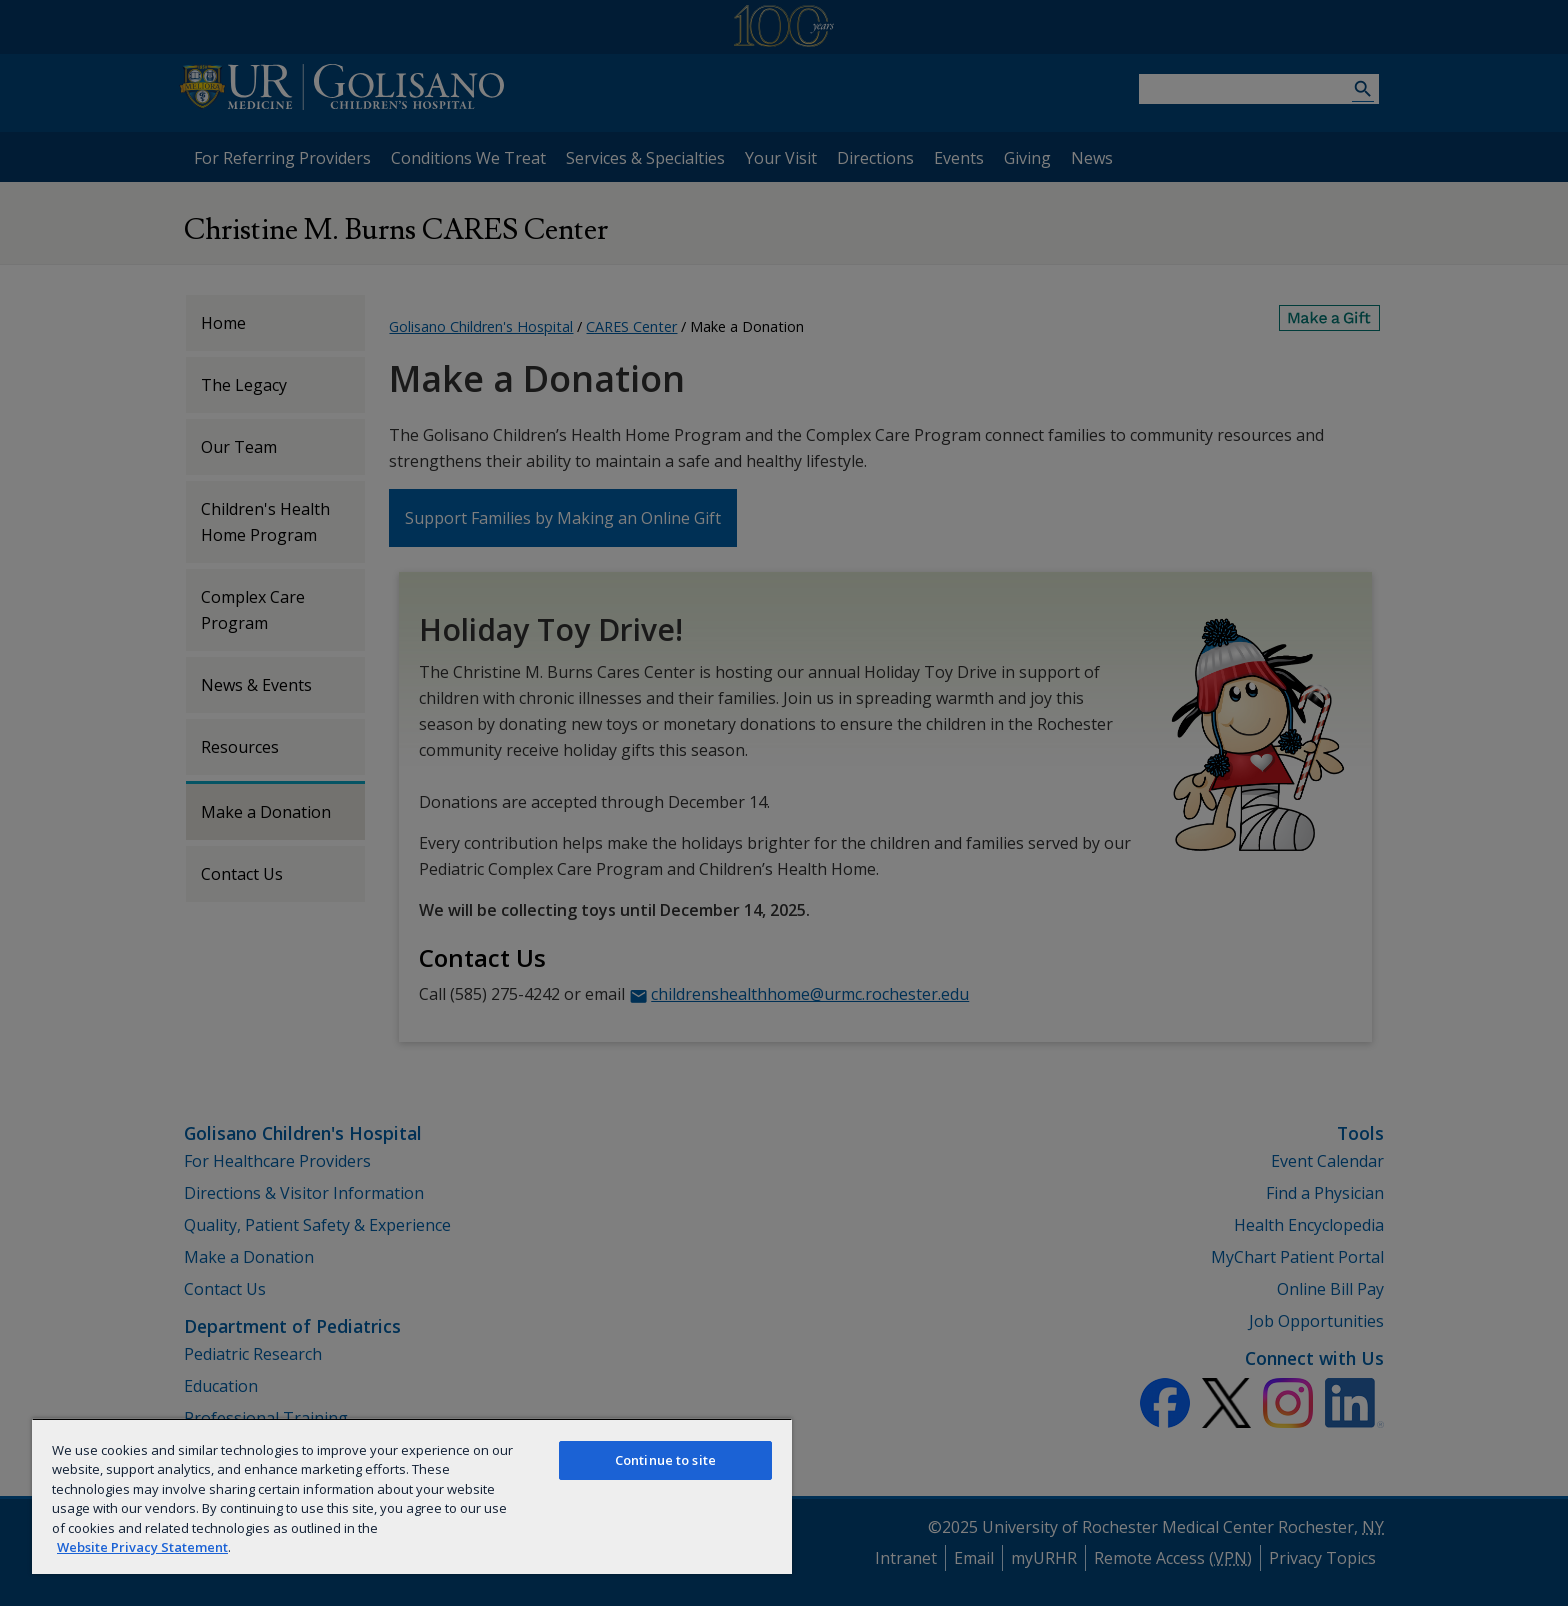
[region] (412, 1496)
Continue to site (665, 1460)
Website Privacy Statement (142, 1547)
